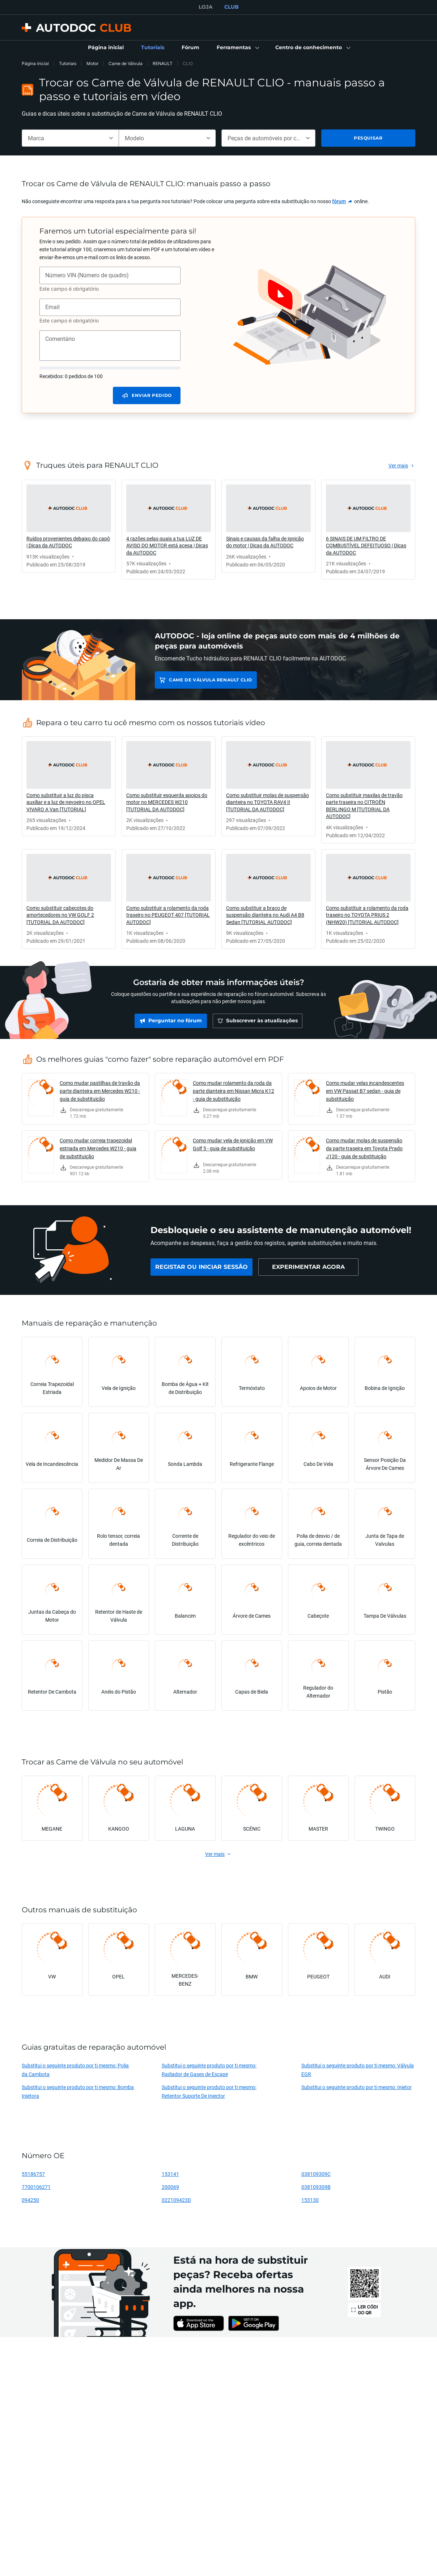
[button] (237, 47)
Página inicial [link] (35, 63)
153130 (310, 2199)
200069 (170, 2186)
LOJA (206, 7)
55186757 (33, 2173)
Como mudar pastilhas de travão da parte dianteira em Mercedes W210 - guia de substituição (100, 1090)
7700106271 (36, 2186)
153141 (170, 2173)
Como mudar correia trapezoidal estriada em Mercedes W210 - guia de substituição (98, 1148)
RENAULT (163, 63)
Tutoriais (67, 63)
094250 (30, 2199)
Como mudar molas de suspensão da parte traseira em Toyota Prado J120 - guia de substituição (364, 1148)
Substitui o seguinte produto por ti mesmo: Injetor (356, 2087)
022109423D (176, 2199)
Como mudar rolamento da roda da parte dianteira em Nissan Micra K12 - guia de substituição (233, 1090)
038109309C (316, 2173)
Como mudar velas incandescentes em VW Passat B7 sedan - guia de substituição (365, 1090)
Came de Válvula (126, 63)
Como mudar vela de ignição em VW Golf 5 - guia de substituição (233, 1144)
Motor (92, 63)
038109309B (316, 2186)
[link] (106, 47)
